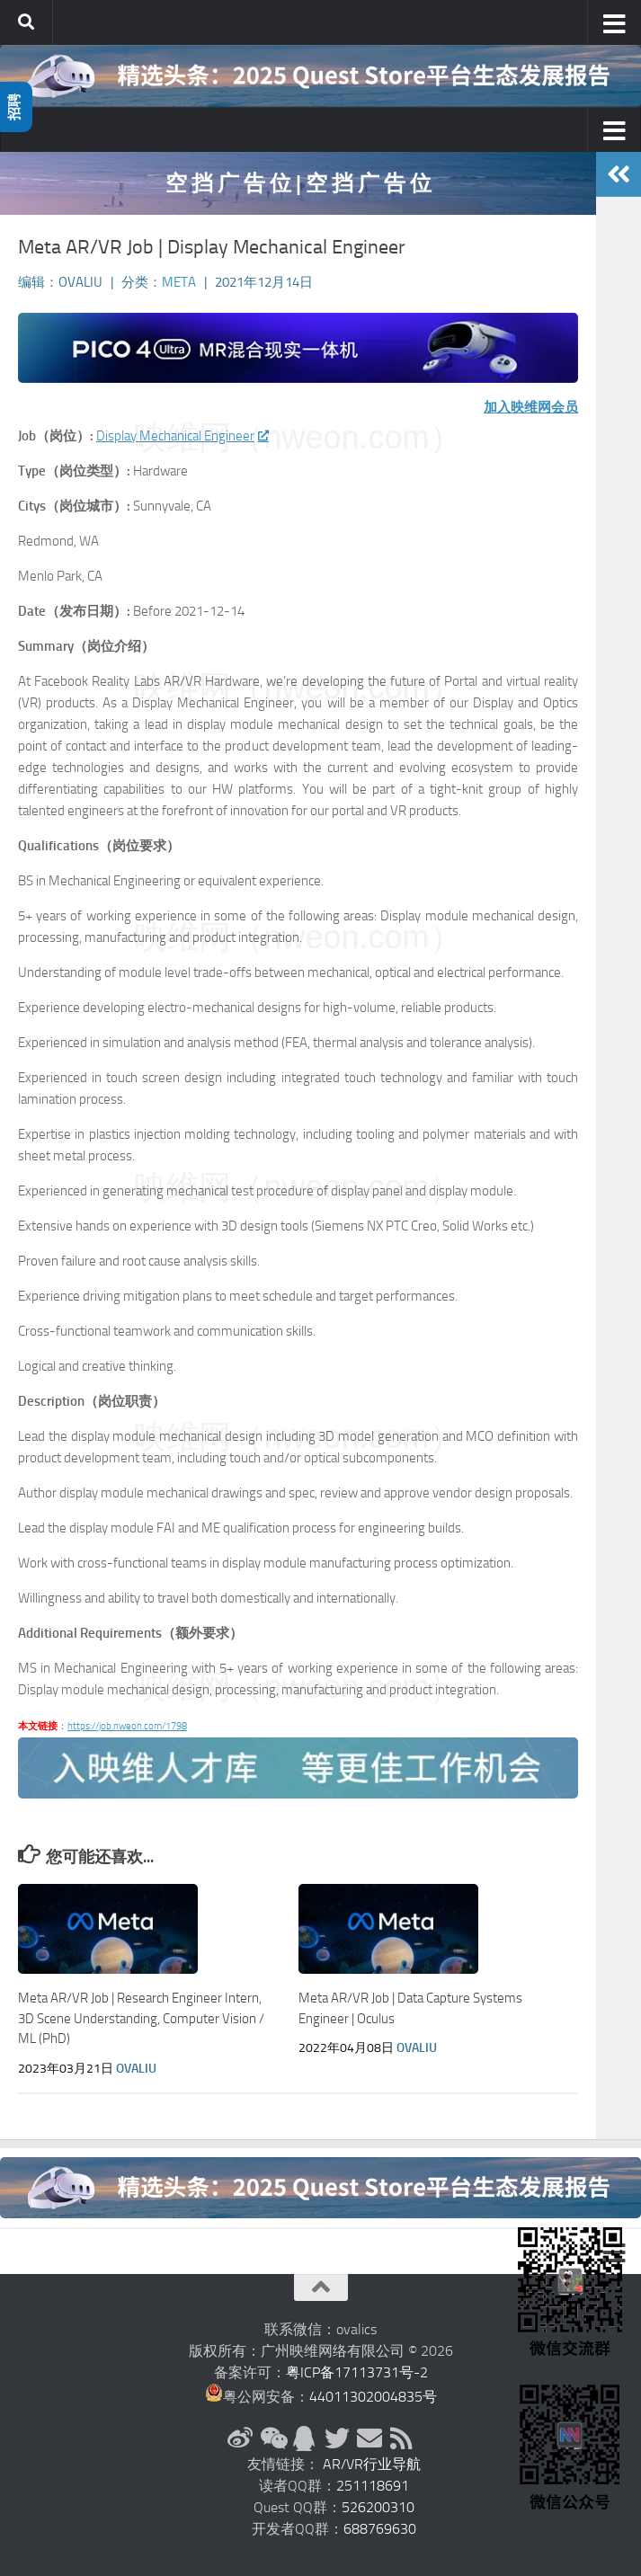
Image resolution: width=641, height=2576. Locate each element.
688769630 (379, 2528)
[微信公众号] (272, 2438)
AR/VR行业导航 (372, 2464)
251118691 (372, 2485)
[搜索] (26, 22)
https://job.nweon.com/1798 (127, 1726)
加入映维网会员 (531, 407)
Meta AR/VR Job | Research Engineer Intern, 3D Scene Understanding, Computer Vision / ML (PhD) (141, 2018)
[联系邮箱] (369, 2438)
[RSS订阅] (401, 2438)
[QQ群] (304, 2438)
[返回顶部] (321, 2287)
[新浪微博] (240, 2438)
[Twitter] (337, 2438)
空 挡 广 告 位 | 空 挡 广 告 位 (298, 183)
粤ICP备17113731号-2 (357, 2372)
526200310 (378, 2507)
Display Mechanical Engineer (181, 436)
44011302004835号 (373, 2396)
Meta (179, 282)
